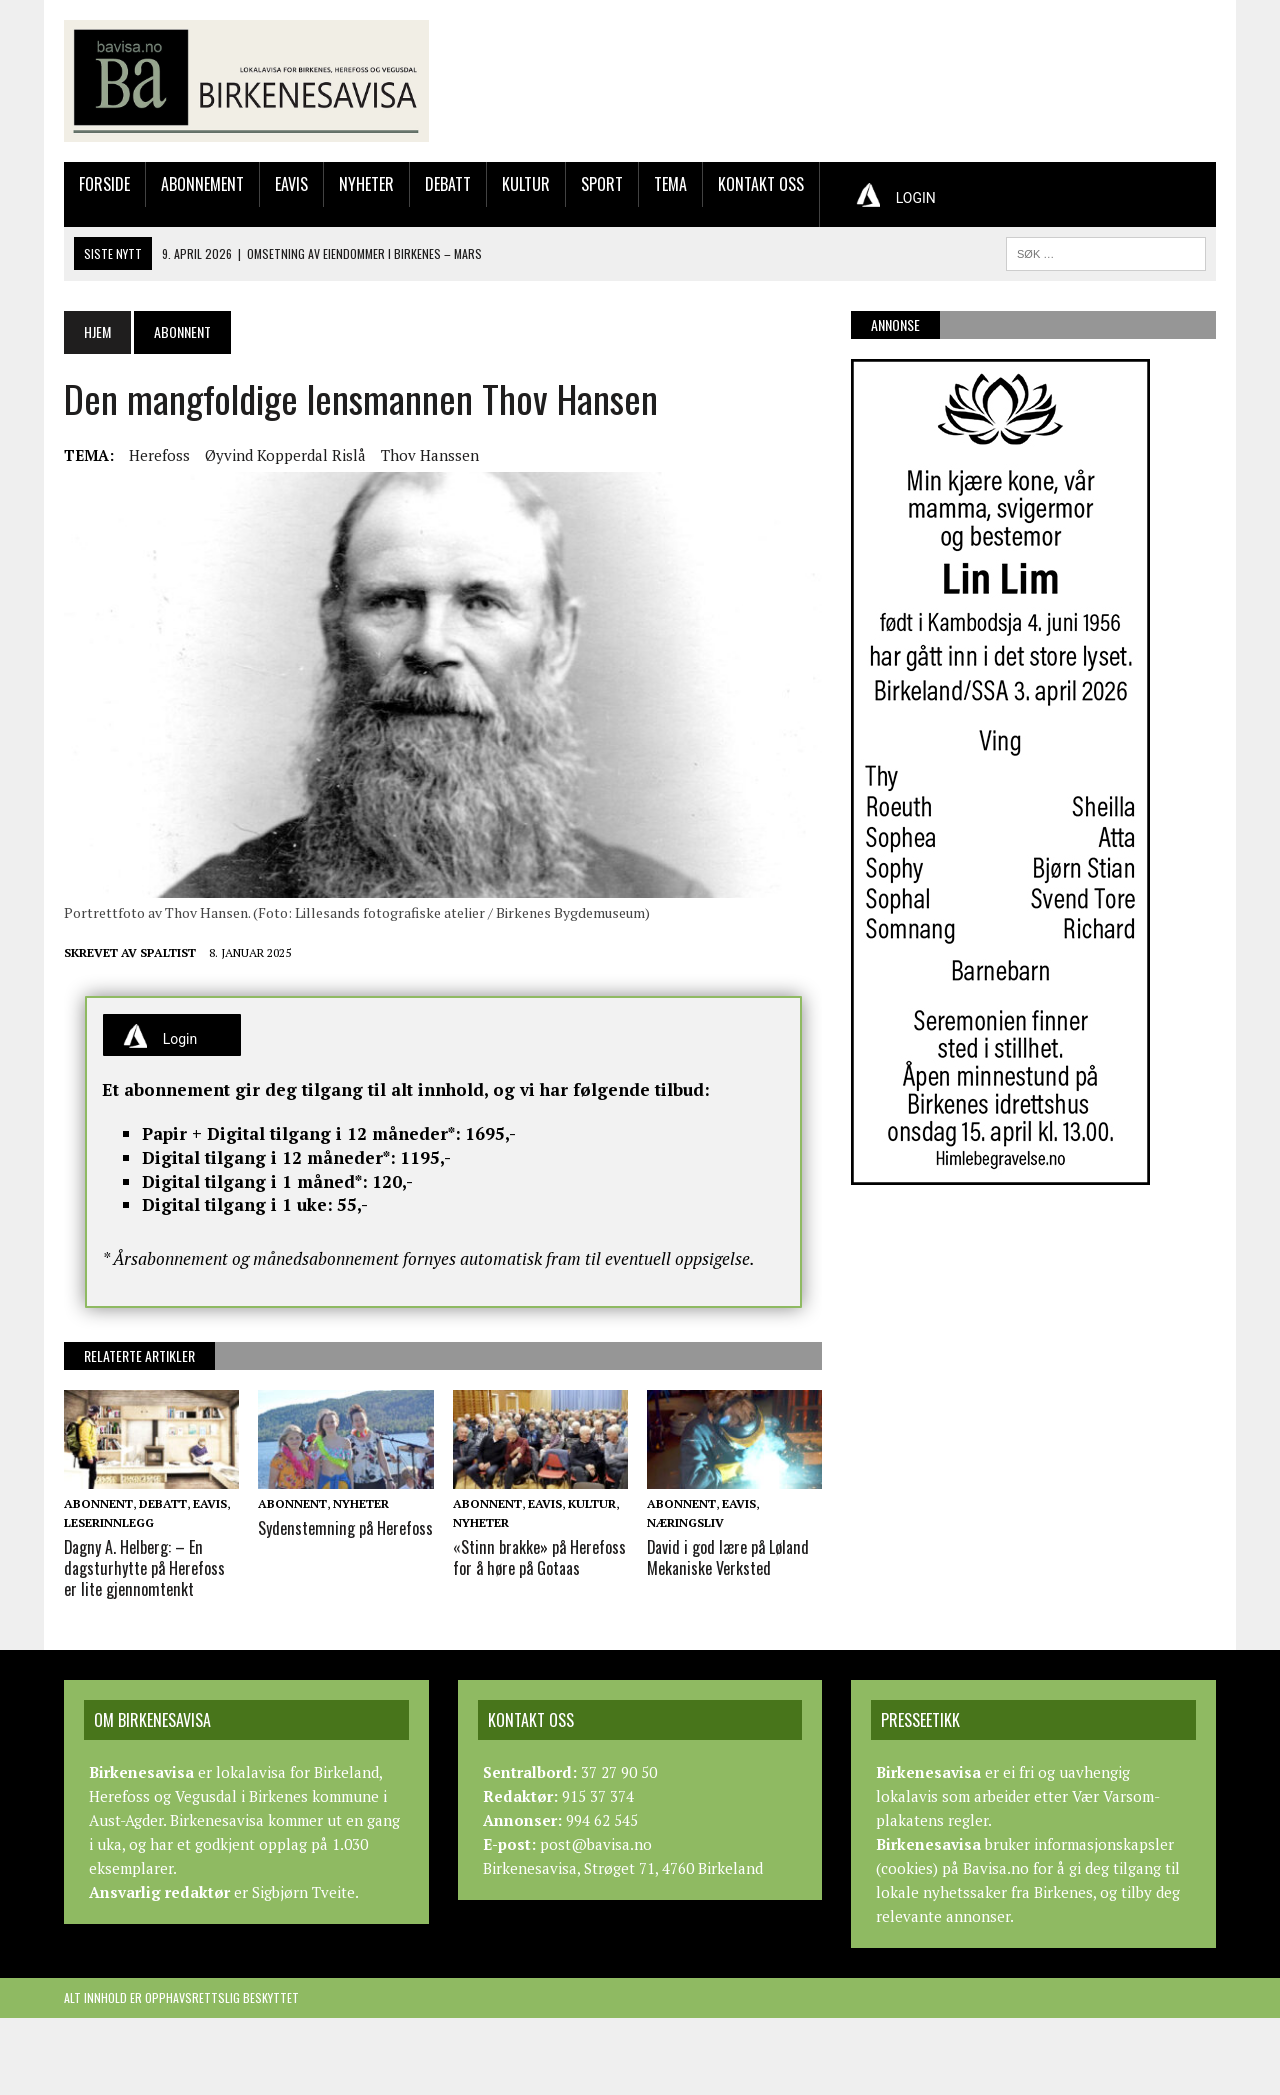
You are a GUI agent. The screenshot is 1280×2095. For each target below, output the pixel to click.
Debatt (448, 184)
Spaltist (168, 952)
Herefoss (159, 455)
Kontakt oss (761, 184)
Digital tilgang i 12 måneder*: (269, 1157)
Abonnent (98, 1503)
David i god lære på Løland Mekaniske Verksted (728, 1557)
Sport (602, 184)
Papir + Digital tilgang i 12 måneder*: (301, 1133)
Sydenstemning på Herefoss (344, 1528)
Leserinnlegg (109, 1522)
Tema (670, 184)
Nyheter (366, 184)
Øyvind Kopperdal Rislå (285, 455)
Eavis (291, 184)
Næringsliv (685, 1522)
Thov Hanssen (430, 455)
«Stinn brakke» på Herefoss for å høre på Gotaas (538, 1557)
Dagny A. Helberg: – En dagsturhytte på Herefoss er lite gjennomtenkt (144, 1568)
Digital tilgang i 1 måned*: (255, 1181)
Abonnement (202, 184)
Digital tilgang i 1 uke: (237, 1204)
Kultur (526, 184)
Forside (104, 184)
